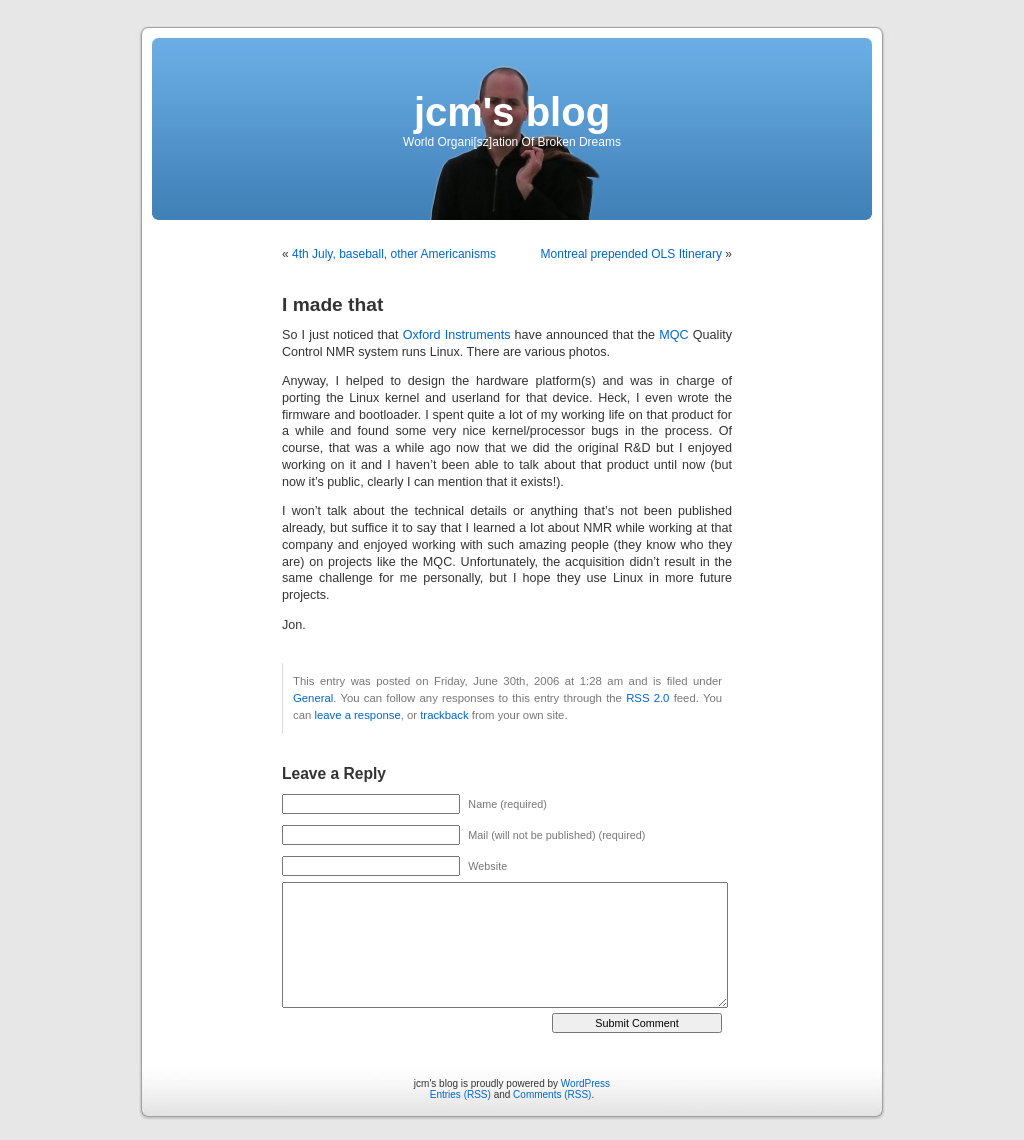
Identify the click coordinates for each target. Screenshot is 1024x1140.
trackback (444, 715)
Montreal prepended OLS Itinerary (631, 254)
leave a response (357, 715)
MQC (673, 335)
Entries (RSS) (460, 1094)
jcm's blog (512, 112)
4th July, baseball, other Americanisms (394, 254)
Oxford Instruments (457, 335)
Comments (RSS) (552, 1094)
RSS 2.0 (647, 698)
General (313, 698)
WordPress (585, 1083)
